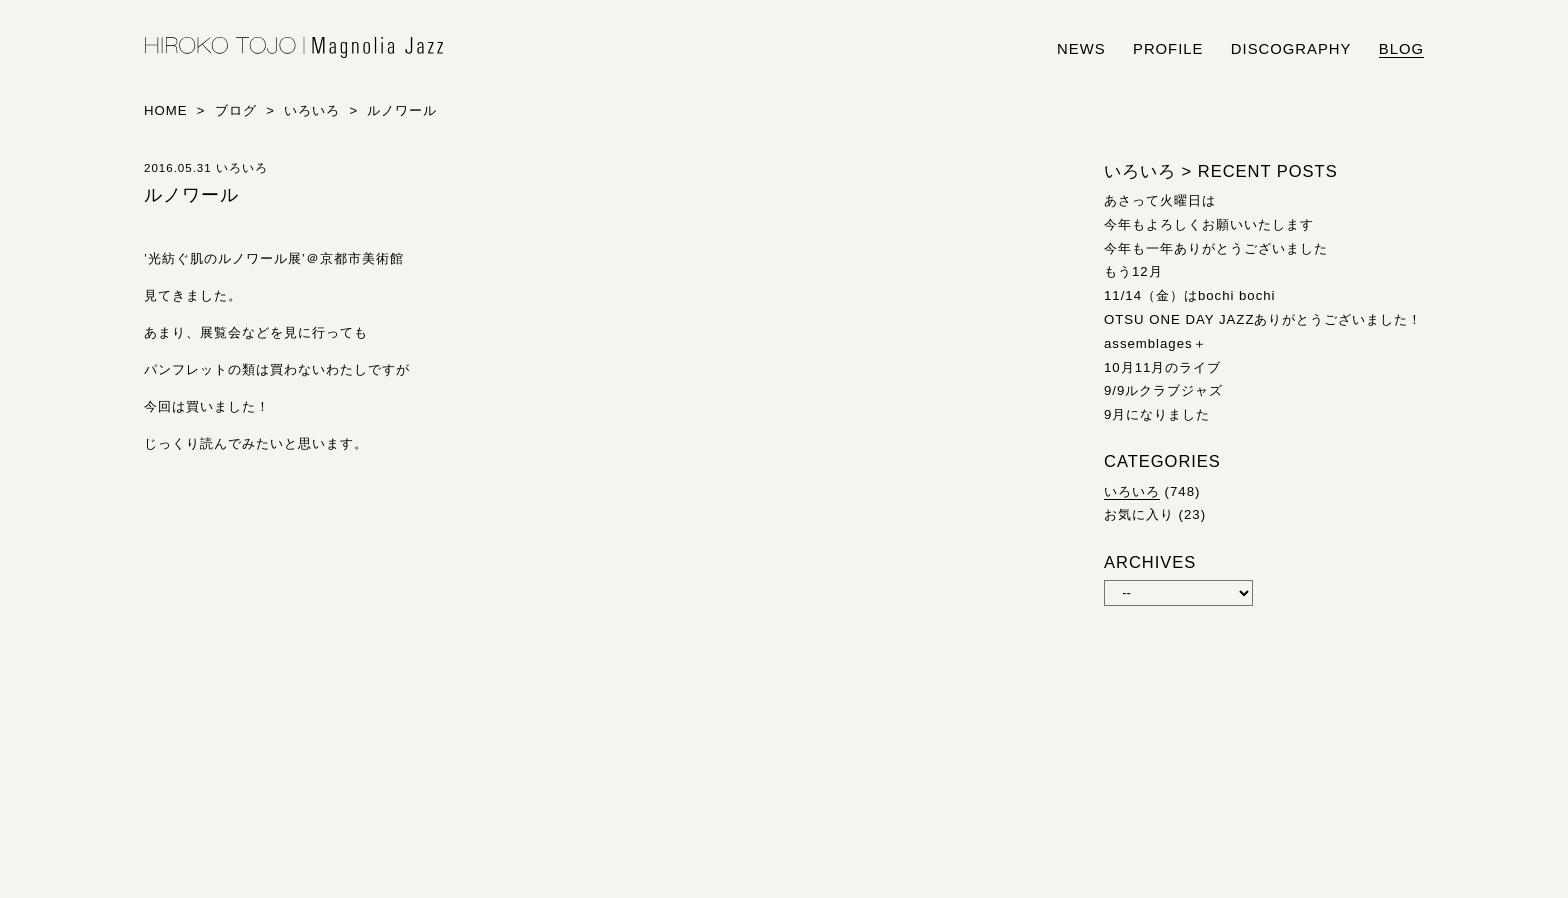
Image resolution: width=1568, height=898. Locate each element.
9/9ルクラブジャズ (1163, 390)
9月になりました (1157, 414)
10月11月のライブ (1162, 367)
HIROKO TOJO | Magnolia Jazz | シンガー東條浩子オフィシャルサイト (294, 48)
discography (1291, 49)
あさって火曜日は (1160, 200)
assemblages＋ (1155, 343)
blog (1401, 49)
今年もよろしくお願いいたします (1209, 224)
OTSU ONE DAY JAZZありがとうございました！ (1263, 319)
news (1081, 49)
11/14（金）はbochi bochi (1190, 295)
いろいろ (1132, 491)
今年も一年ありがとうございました (1216, 248)
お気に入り (1139, 514)
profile (1168, 49)
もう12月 (1133, 271)
